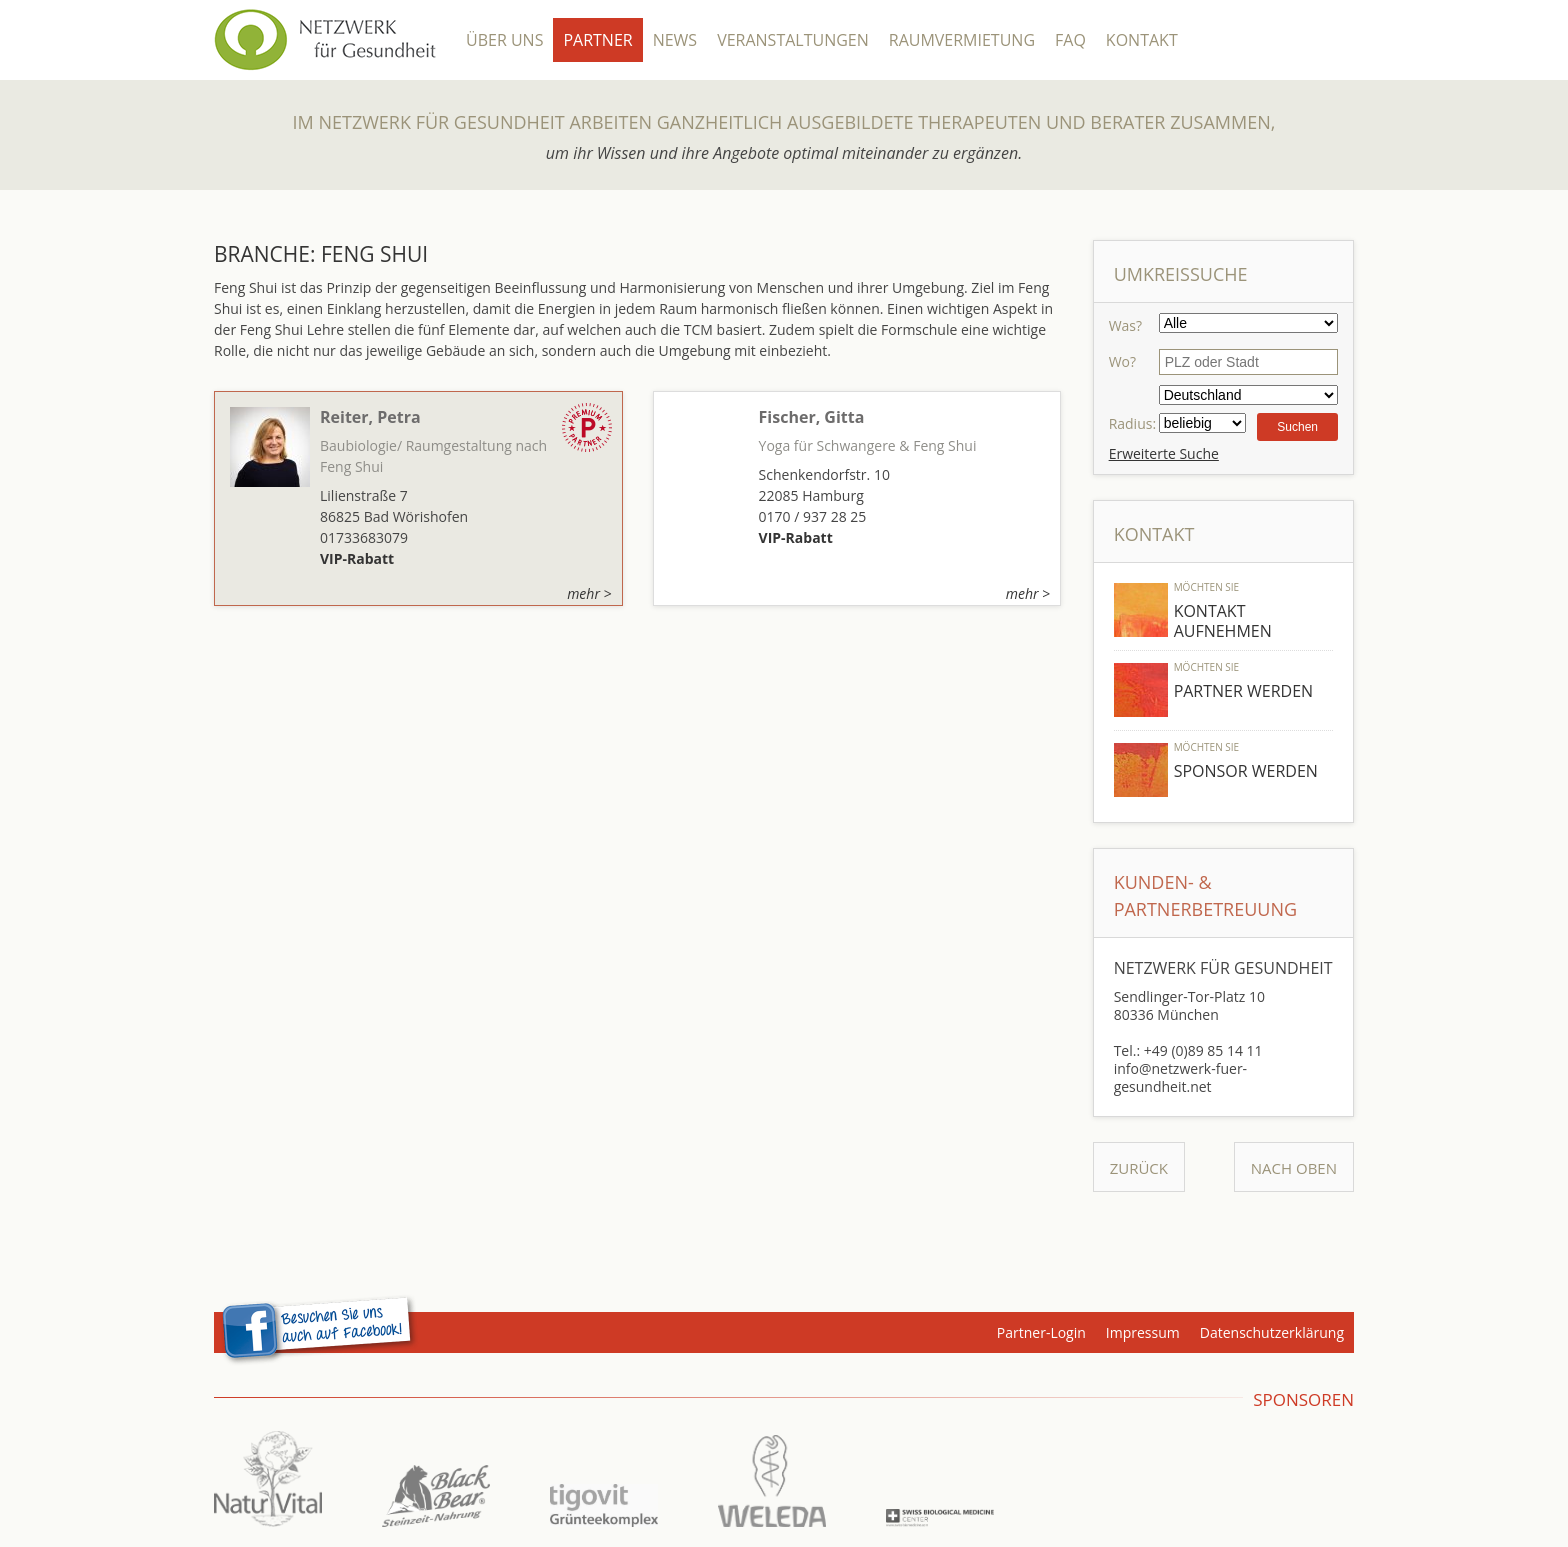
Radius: (1132, 423)
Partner (597, 40)
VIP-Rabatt (357, 558)
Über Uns (504, 40)
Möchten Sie (1206, 587)
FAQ (1070, 40)
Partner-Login (1041, 1332)
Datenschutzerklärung (1272, 1332)
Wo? (1122, 361)
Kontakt (1142, 40)
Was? (1125, 325)
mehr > (589, 593)
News (675, 40)
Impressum (1143, 1332)
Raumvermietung (962, 40)
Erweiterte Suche (1164, 453)
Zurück (1139, 1168)
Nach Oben (1294, 1168)
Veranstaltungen (793, 40)
